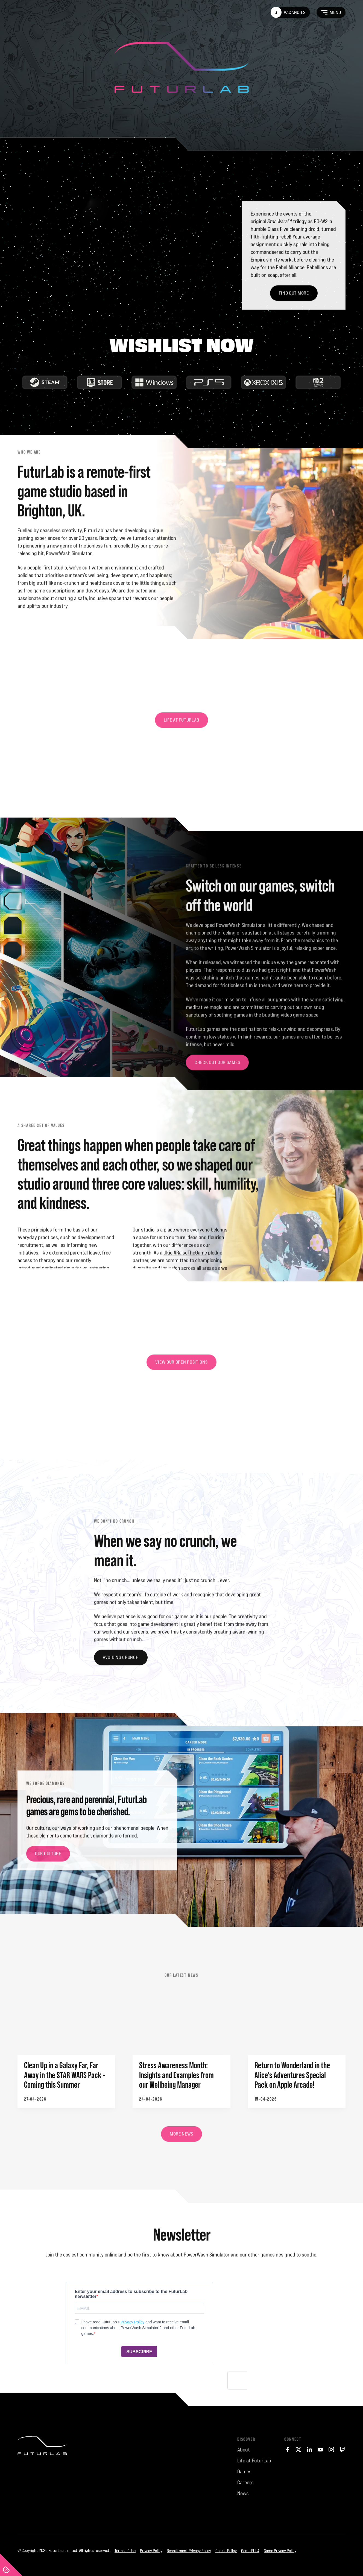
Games (244, 2471)
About (243, 2449)
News (243, 2493)
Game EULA (250, 2550)
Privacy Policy (151, 2550)
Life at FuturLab (254, 2460)
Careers (245, 2482)
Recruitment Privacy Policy (189, 2550)
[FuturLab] (42, 2480)
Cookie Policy (226, 2550)
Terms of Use (125, 2550)
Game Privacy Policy (280, 2550)
